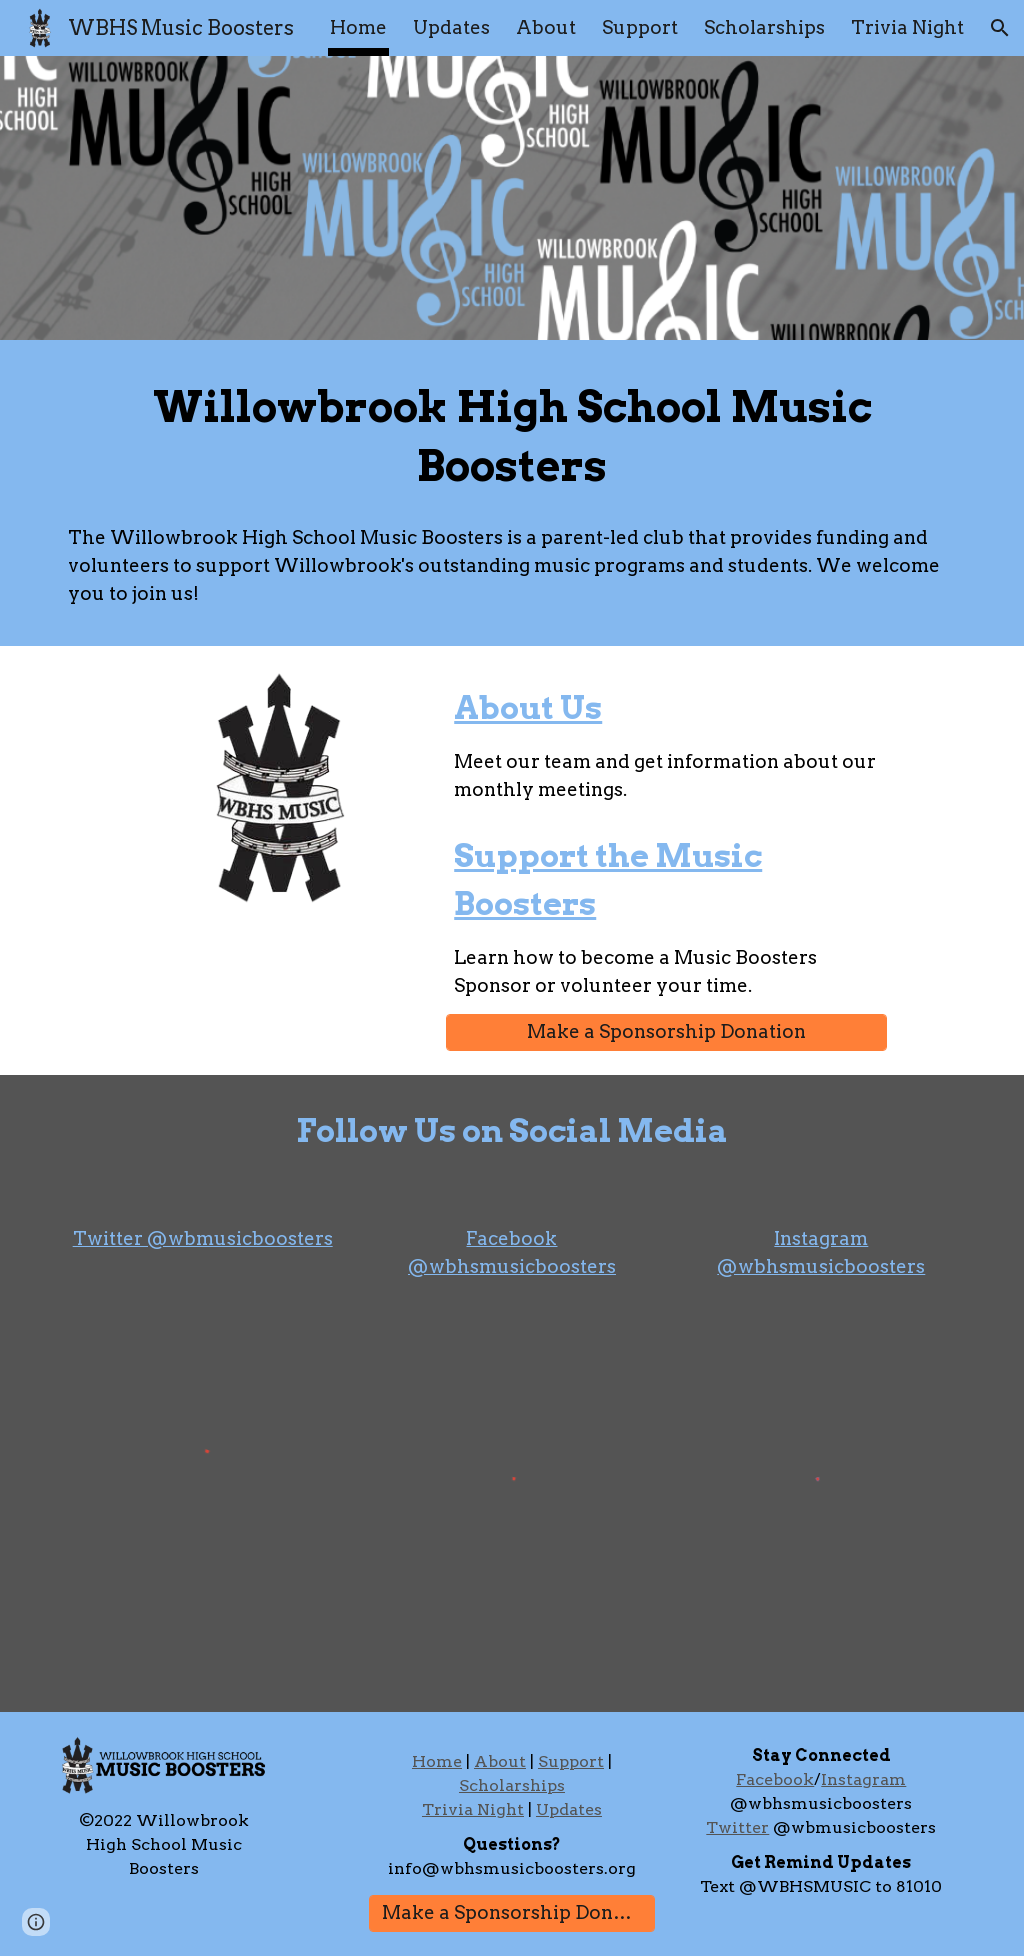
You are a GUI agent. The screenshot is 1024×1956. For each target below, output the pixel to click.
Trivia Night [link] (907, 27)
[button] (1000, 28)
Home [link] (358, 27)
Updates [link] (451, 27)
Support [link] (640, 27)
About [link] (546, 27)
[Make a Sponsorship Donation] (666, 1032)
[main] (512, 437)
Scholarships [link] (764, 27)
